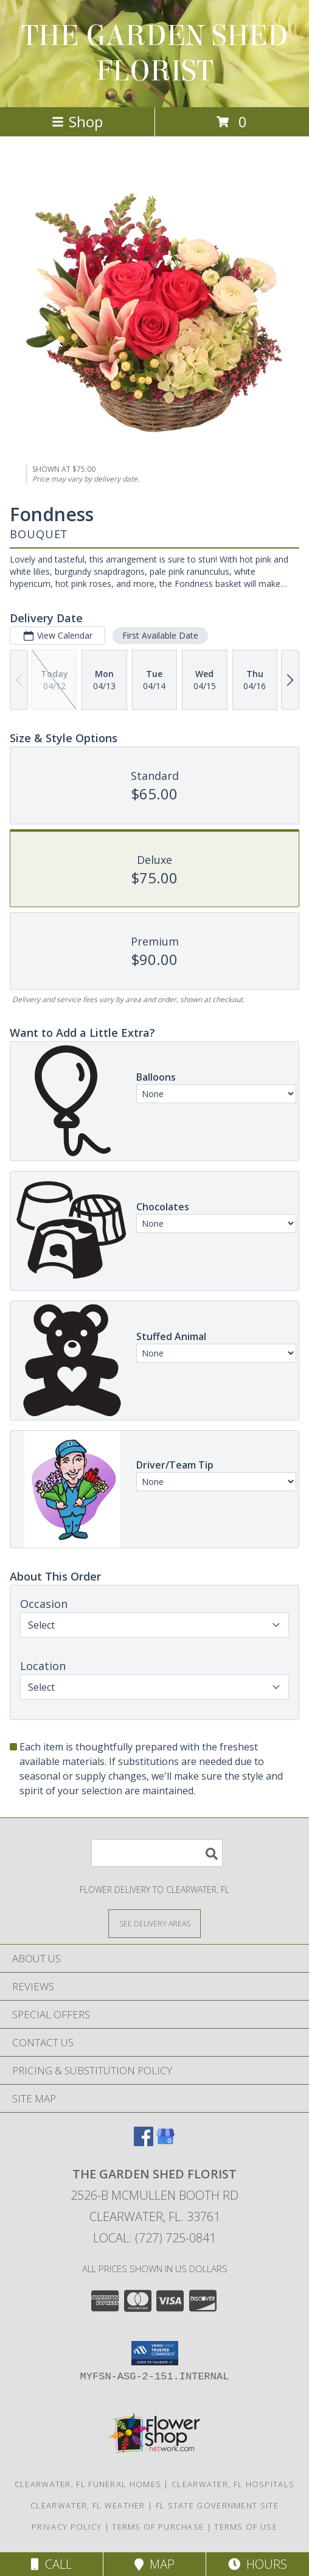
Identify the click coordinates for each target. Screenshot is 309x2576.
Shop (77, 121)
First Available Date (160, 635)
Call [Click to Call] (51, 2564)
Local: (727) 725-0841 (154, 2238)
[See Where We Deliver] (154, 1923)
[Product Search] (157, 1853)
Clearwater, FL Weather (87, 2505)
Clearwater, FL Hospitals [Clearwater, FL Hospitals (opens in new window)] (233, 2484)
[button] (154, 2353)
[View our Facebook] (143, 2142)
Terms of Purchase (158, 2526)
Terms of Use (245, 2526)
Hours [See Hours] (257, 2564)
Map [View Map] (154, 2564)
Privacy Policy (67, 2526)
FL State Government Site (217, 2505)
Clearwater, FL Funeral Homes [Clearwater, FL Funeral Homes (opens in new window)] (88, 2484)
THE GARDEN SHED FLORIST (154, 53)
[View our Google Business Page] (165, 2142)
